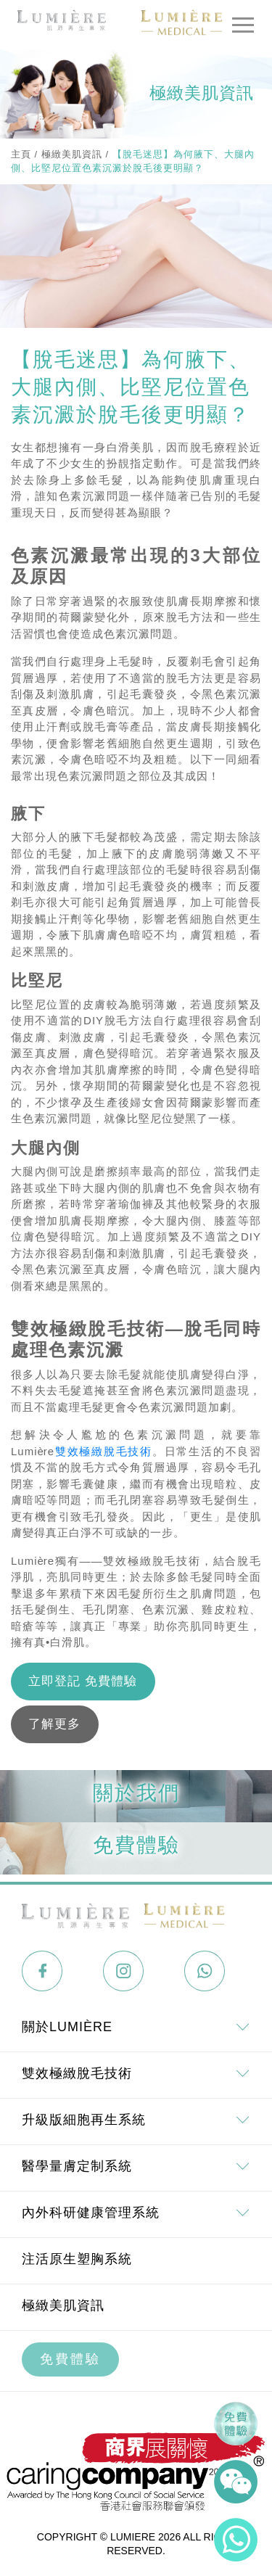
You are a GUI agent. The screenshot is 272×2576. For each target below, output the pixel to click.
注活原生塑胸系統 (77, 2259)
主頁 (21, 154)
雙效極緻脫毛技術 (103, 1451)
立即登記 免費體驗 (82, 1681)
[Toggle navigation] (242, 24)
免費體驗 (70, 2359)
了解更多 (54, 1724)
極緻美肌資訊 (71, 154)
